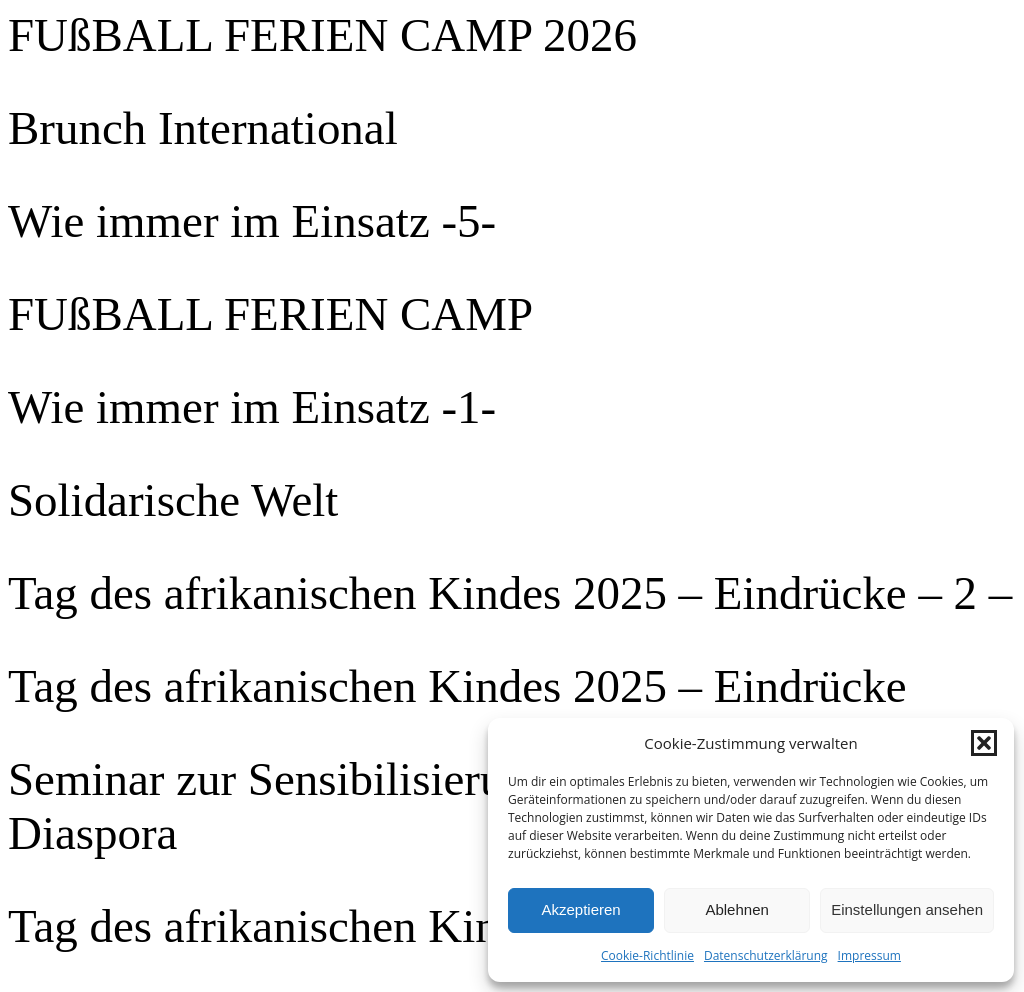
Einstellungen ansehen (907, 909)
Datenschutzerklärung (766, 955)
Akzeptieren (580, 909)
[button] (984, 743)
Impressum (869, 955)
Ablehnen (736, 909)
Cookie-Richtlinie (647, 955)
